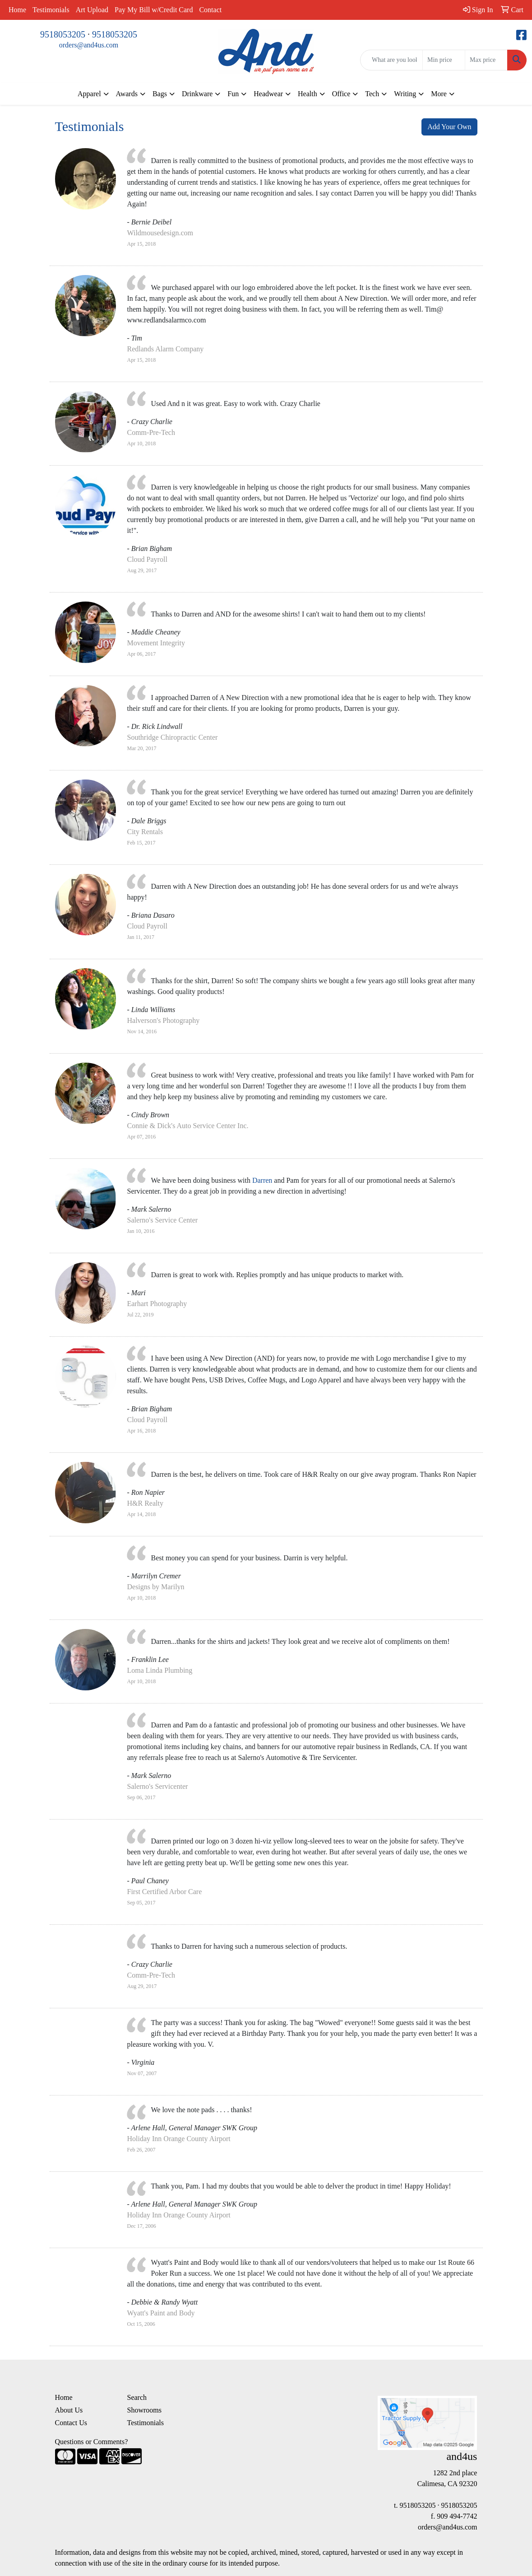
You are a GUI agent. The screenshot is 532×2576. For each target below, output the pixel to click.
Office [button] (341, 94)
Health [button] (307, 94)
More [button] (439, 94)
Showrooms (144, 2410)
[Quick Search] (391, 60)
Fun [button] (233, 94)
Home (17, 10)
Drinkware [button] (197, 94)
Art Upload (92, 10)
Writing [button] (405, 94)
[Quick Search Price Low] (443, 60)
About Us (69, 2410)
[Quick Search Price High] (486, 60)
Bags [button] (160, 94)
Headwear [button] (268, 94)
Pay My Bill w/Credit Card (154, 10)
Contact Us (71, 2423)
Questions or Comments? (91, 2441)
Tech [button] (372, 94)
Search (137, 2397)
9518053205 (62, 34)
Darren (262, 1180)
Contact (210, 10)
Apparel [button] (89, 94)
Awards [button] (127, 94)
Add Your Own (449, 127)
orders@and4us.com (89, 45)
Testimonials (50, 10)
